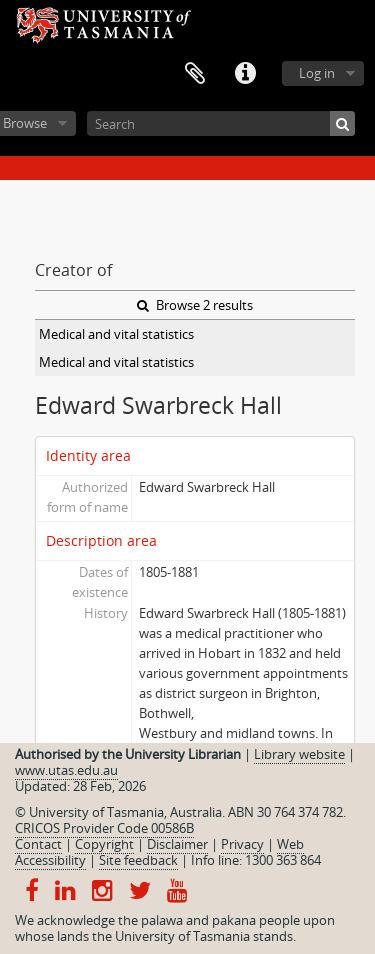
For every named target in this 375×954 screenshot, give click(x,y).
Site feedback (138, 860)
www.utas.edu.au (66, 770)
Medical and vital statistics (116, 334)
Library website (299, 754)
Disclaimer (177, 844)
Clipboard (195, 74)
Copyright (104, 844)
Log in (317, 73)
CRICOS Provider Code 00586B (104, 828)
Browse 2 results (195, 305)
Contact (38, 844)
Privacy (242, 844)
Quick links (245, 74)
